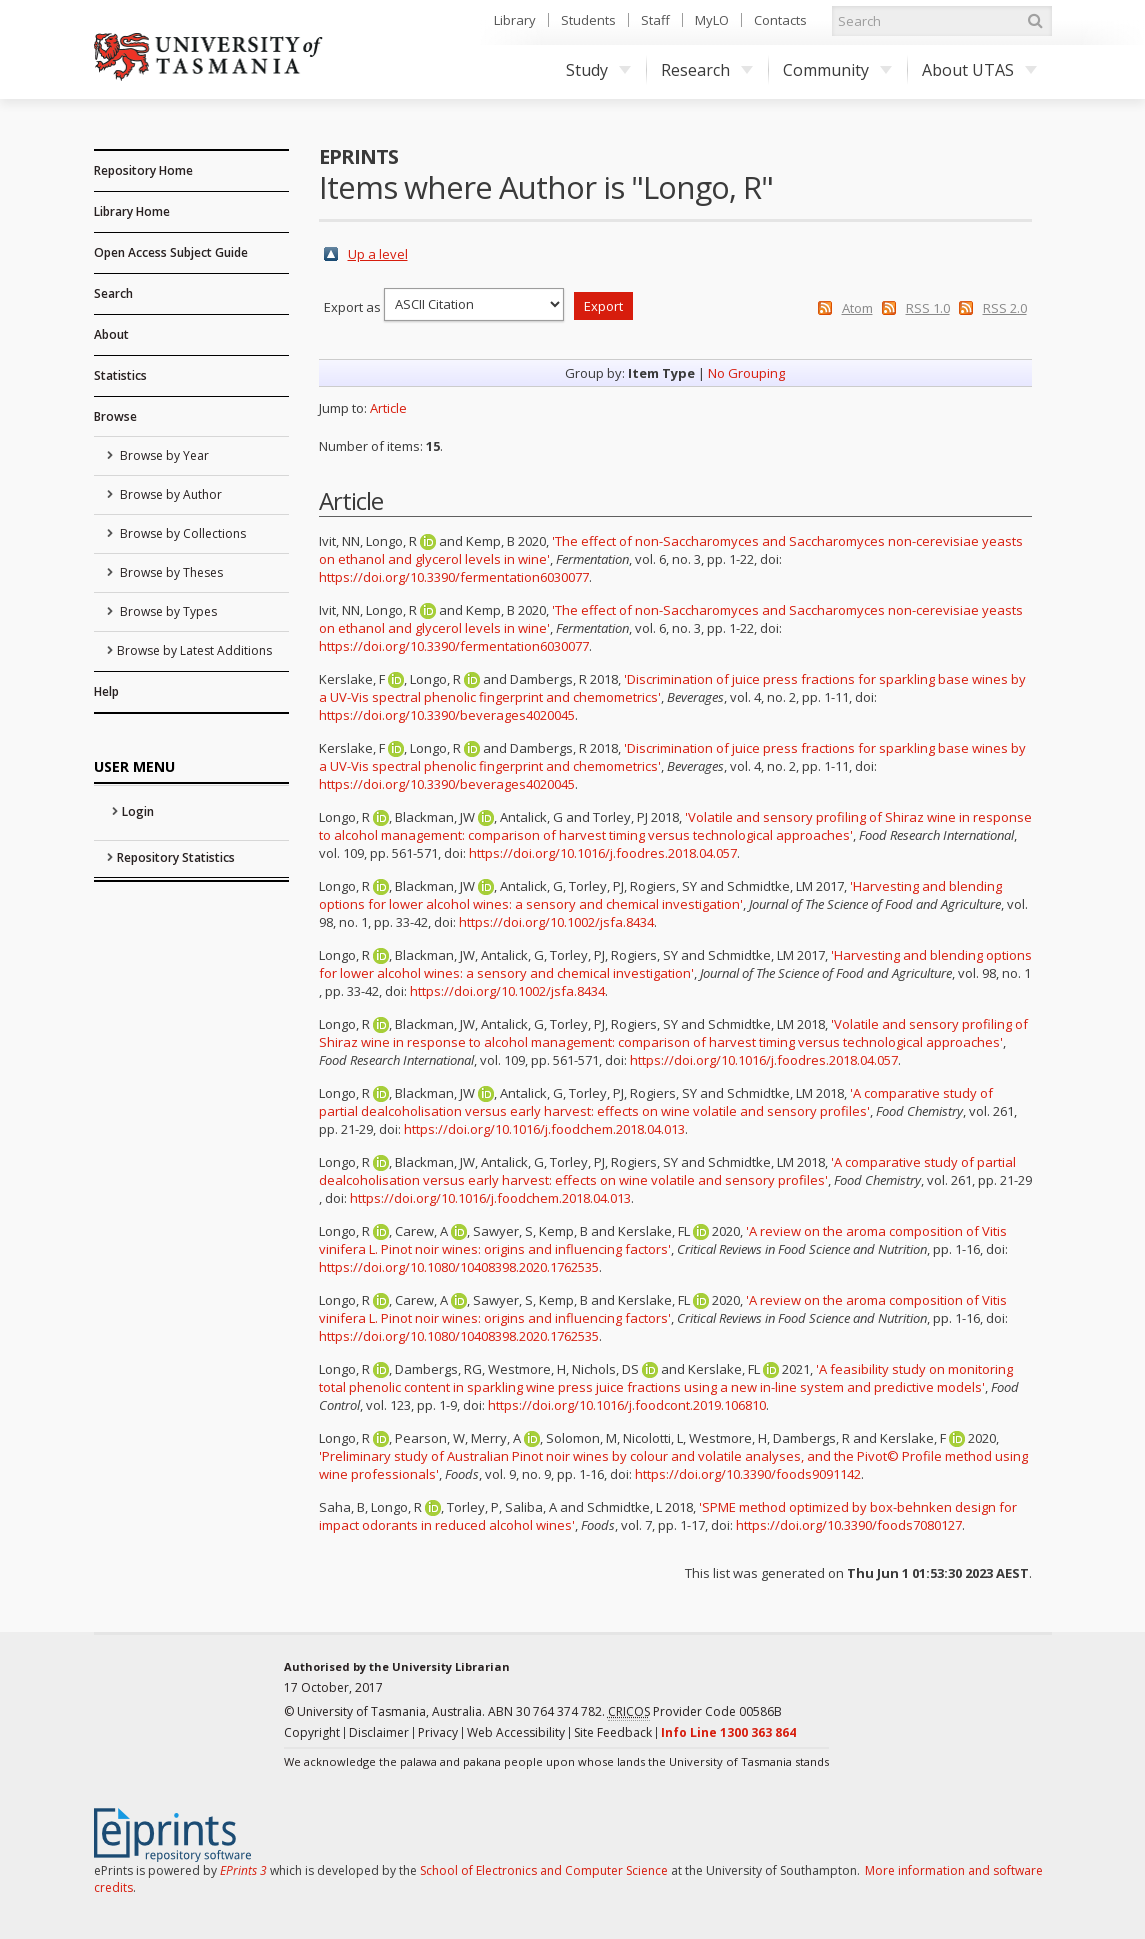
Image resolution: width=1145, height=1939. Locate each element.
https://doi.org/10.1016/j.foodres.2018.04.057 (603, 853)
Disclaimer (379, 1732)
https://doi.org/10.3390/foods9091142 (748, 1474)
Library (515, 20)
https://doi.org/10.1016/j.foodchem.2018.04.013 (544, 1129)
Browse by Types (167, 611)
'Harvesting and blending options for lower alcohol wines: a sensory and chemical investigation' (660, 895)
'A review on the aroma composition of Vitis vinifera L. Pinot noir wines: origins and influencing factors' (663, 1240)
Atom (857, 308)
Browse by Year (163, 455)
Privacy (438, 1732)
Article (388, 408)
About (111, 334)
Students (588, 20)
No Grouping (746, 373)
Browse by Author (169, 494)
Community (837, 70)
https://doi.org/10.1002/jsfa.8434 (556, 922)
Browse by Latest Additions (194, 650)
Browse (115, 416)
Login (138, 811)
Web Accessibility (516, 1732)
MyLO (712, 20)
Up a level (378, 254)
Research (707, 70)
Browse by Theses (170, 572)
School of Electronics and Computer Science (544, 1870)
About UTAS (979, 70)
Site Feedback (613, 1732)
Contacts (780, 20)
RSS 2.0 (1005, 308)
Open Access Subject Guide (171, 252)
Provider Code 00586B (695, 1712)
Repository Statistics (176, 857)
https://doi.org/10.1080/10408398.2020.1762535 (459, 1267)
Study (598, 70)
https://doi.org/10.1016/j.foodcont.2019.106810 (627, 1405)
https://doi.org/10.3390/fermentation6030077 (454, 577)
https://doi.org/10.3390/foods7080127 (849, 1525)
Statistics (120, 375)
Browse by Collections (181, 533)
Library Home (132, 211)
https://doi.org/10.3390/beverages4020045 (447, 715)
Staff (655, 20)
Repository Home (143, 170)
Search (113, 293)
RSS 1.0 (928, 308)
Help (106, 691)
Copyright (312, 1732)
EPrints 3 (243, 1870)
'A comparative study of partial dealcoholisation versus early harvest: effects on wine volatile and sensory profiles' (656, 1102)
